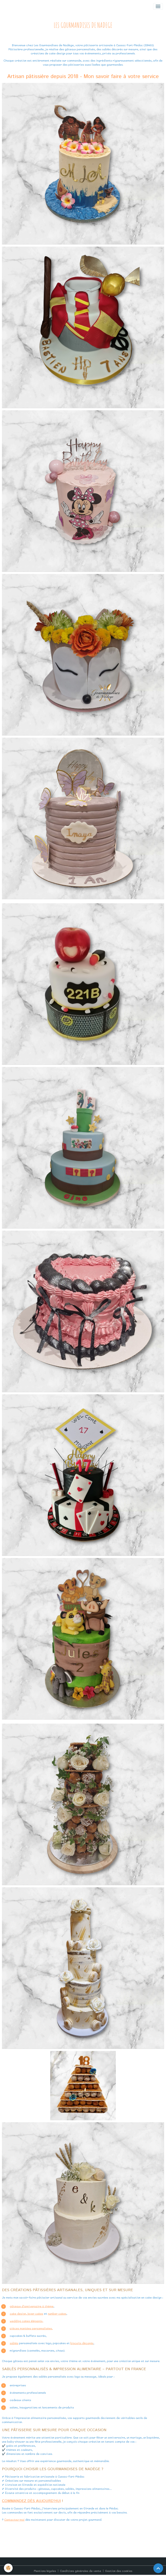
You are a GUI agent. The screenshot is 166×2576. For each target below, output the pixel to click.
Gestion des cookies (118, 2571)
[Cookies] (8, 2568)
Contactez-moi (14, 2519)
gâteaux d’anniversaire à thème (32, 2306)
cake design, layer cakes (26, 2313)
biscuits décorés (81, 2343)
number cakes (57, 2313)
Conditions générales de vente (80, 2571)
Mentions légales (45, 2571)
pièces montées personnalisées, (31, 2328)
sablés (14, 2343)
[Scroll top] (158, 2568)
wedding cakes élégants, (26, 2321)
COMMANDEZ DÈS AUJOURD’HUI (31, 2501)
